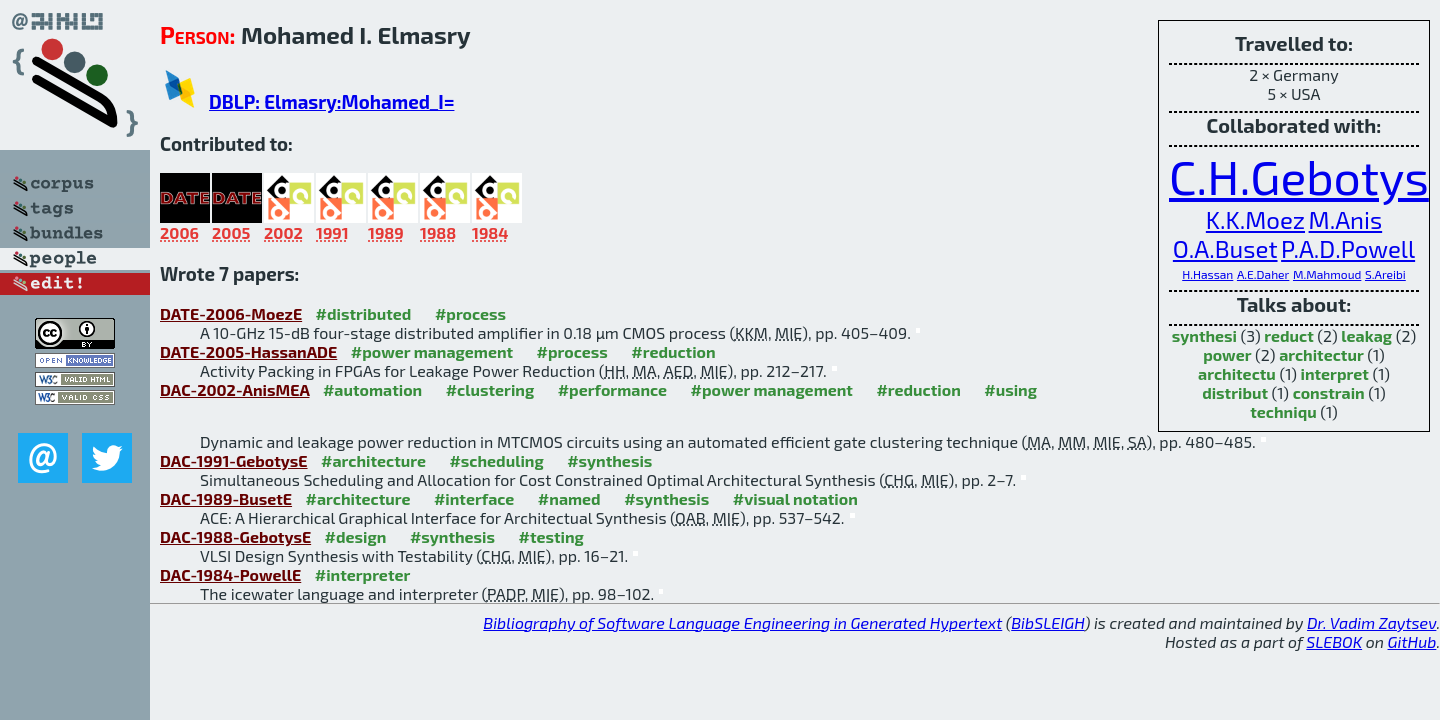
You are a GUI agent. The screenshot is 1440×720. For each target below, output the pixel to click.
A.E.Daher (1263, 274)
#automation (372, 389)
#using (1010, 389)
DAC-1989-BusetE (226, 498)
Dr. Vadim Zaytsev (1371, 622)
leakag (1366, 335)
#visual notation (795, 498)
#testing (550, 536)
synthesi (1204, 335)
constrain (1329, 392)
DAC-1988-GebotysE (235, 536)
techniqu (1283, 411)
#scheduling (496, 460)
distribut (1235, 392)
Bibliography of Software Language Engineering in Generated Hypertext (742, 622)
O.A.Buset (1225, 248)
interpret (1335, 373)
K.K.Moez (1255, 219)
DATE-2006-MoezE (231, 313)
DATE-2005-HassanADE (248, 351)
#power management (432, 351)
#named (569, 498)
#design (356, 536)
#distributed (364, 313)
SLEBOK (1334, 641)
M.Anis (1346, 219)
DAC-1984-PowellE (230, 574)
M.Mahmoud (1327, 274)
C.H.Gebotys (1299, 176)
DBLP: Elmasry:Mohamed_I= (331, 101)
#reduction (673, 351)
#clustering (490, 389)
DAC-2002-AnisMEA (234, 389)
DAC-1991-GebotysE (234, 460)
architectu (1237, 373)
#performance (612, 389)
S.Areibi (1385, 274)
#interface (474, 498)
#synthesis (609, 460)
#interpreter (363, 574)
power (1227, 354)
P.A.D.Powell (1348, 248)
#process (470, 313)
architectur (1321, 354)
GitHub (1412, 641)
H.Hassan (1207, 274)
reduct (1288, 335)
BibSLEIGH (1047, 622)
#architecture (373, 460)
